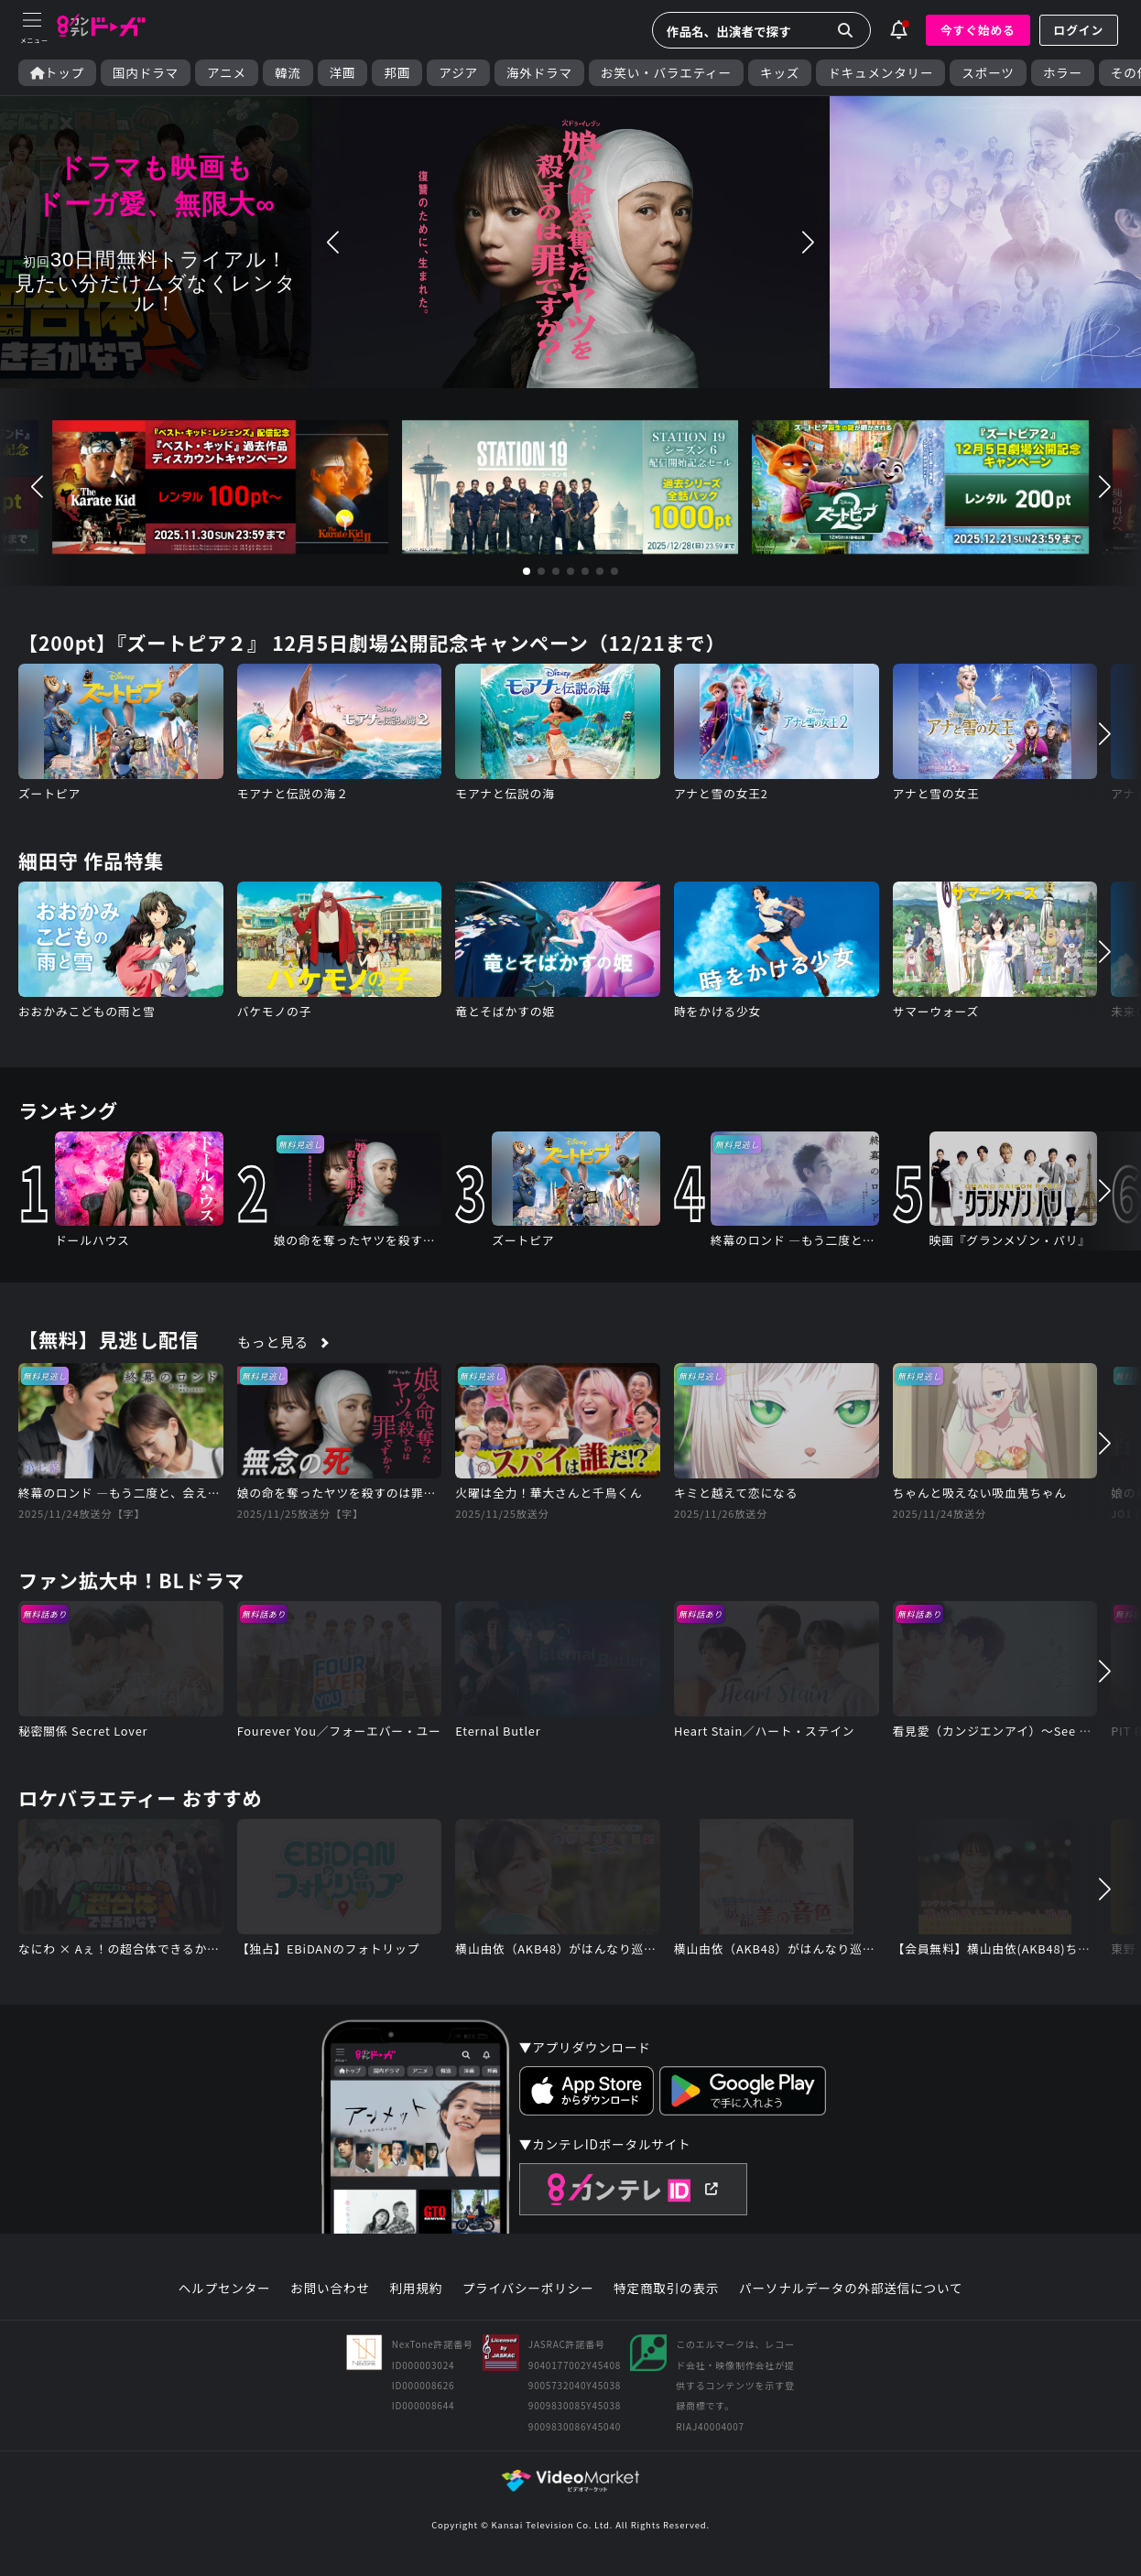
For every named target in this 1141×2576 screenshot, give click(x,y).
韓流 (288, 72)
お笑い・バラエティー (666, 72)
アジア (458, 72)
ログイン (1078, 29)
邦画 (397, 72)
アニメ (226, 72)
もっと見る (273, 1341)
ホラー (1062, 72)
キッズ (779, 72)
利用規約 (415, 2288)
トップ (57, 72)
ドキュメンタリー (880, 72)
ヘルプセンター (225, 2288)
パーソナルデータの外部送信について (850, 2288)
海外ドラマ (539, 72)
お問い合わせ (329, 2288)
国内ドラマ (146, 72)
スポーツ (988, 72)
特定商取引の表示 (666, 2288)
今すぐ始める (978, 29)
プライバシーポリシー (528, 2288)
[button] (333, 242)
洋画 (343, 72)
